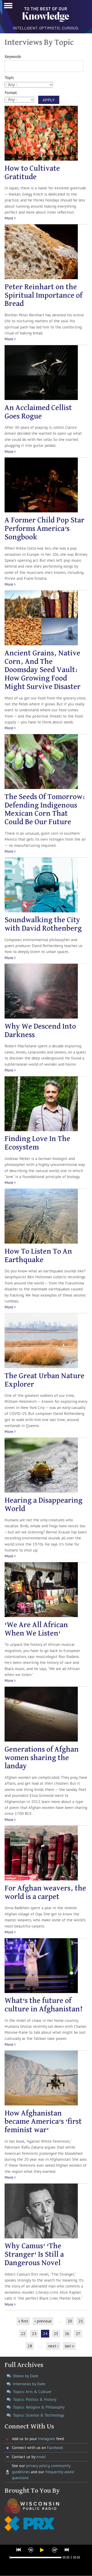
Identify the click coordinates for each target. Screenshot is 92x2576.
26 (67, 2333)
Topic (9, 77)
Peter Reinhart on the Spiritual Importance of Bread (43, 295)
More (9, 218)
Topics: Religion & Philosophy (39, 2407)
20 (70, 2321)
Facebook (55, 2447)
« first (23, 2321)
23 (34, 2333)
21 (80, 2321)
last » (69, 2345)
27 (78, 2333)
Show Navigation (7, 7)
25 (56, 2333)
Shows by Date (25, 2375)
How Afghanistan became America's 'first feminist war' (43, 2122)
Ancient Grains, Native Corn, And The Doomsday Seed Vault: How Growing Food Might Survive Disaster (43, 670)
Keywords (13, 56)
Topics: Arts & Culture (32, 2391)
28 (29, 2345)
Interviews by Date (29, 2383)
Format (11, 92)
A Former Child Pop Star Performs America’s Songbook (44, 528)
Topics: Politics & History (34, 2399)
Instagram (46, 2438)
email (41, 2456)
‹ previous (43, 2321)
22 (23, 2333)
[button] (18, 2549)
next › (53, 2345)
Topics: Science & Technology (38, 2415)
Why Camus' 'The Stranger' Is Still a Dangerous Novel (34, 2254)
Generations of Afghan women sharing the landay (42, 1758)
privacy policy (37, 2465)
